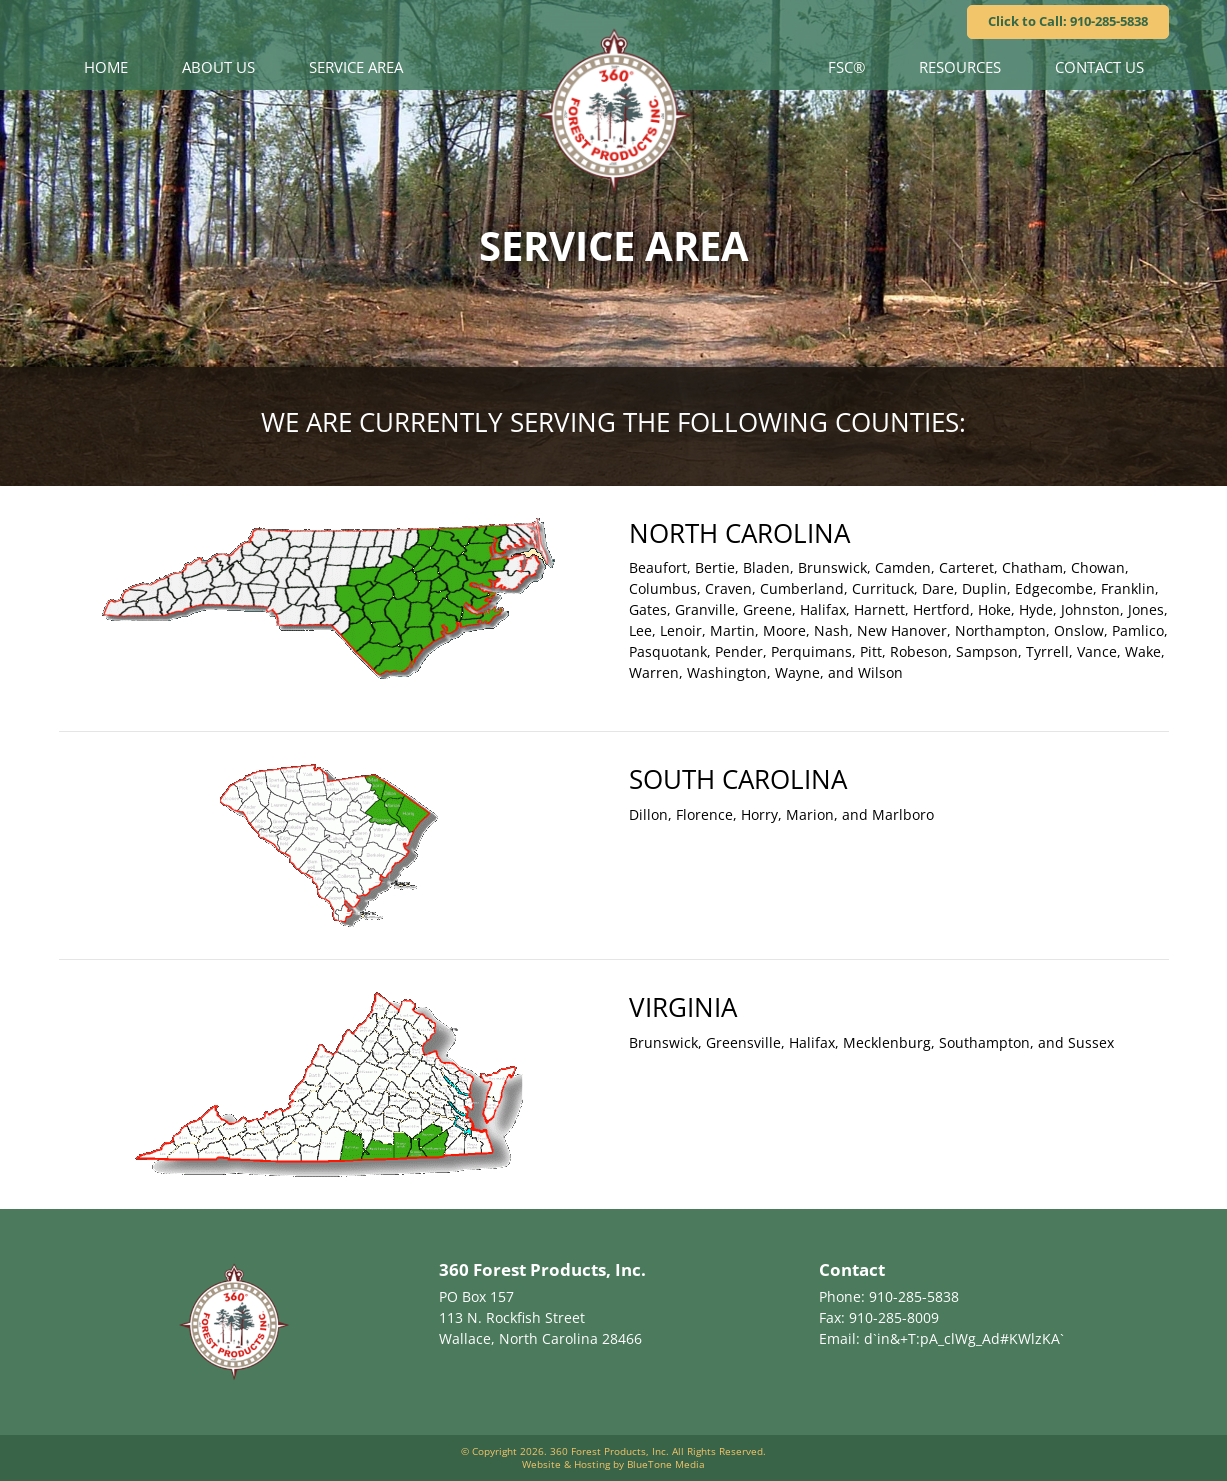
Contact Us (1099, 67)
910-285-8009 (894, 1317)
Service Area (356, 67)
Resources (960, 67)
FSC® (846, 67)
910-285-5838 (914, 1296)
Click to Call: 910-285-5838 (1068, 21)
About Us (218, 67)
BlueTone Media (666, 1464)
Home (106, 67)
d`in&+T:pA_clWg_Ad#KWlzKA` (964, 1338)
